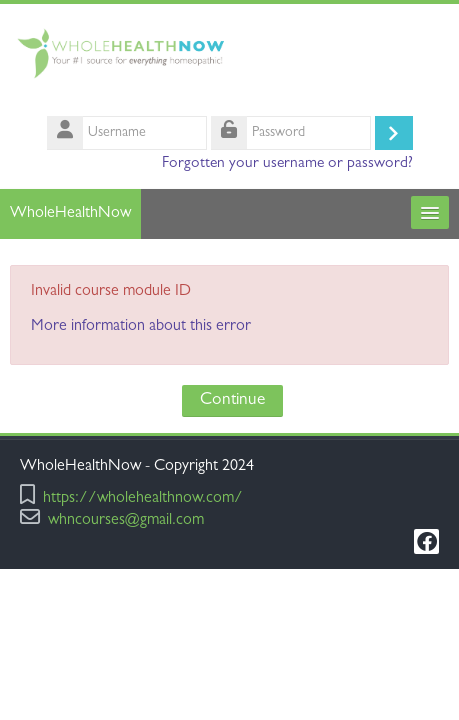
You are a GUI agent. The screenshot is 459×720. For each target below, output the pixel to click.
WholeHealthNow (70, 214)
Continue (232, 400)
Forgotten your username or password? (287, 164)
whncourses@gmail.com (126, 521)
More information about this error (141, 327)
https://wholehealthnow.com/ (143, 499)
